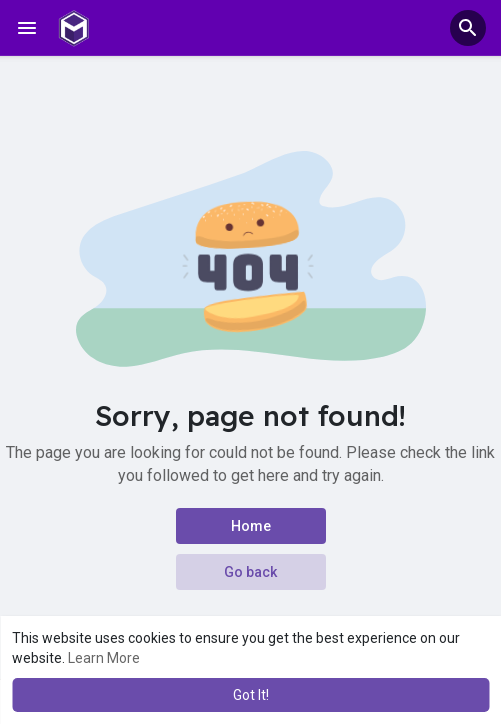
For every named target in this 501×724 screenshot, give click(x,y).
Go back (250, 572)
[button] (468, 28)
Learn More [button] (104, 658)
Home (251, 526)
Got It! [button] (251, 695)
